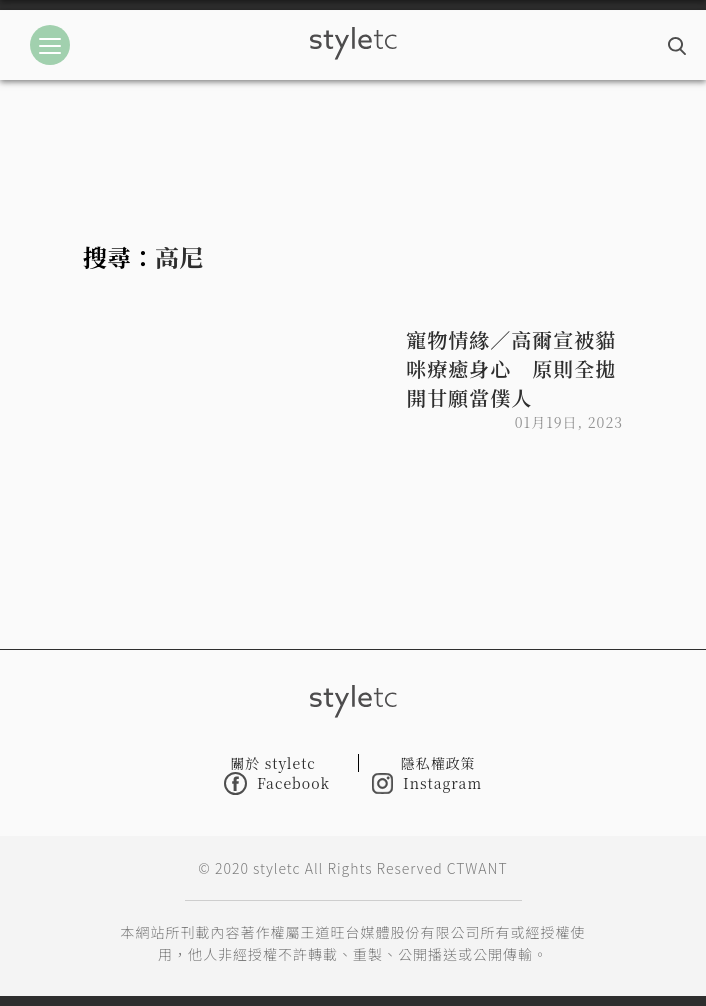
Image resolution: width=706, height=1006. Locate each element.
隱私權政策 (438, 763)
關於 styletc (273, 763)
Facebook (277, 783)
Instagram (427, 783)
